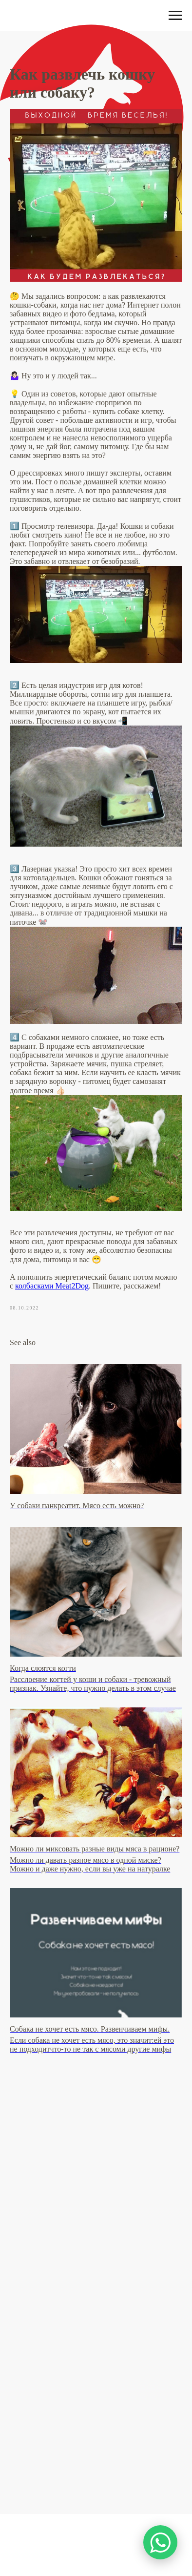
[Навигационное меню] (175, 16)
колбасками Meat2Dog (52, 1286)
